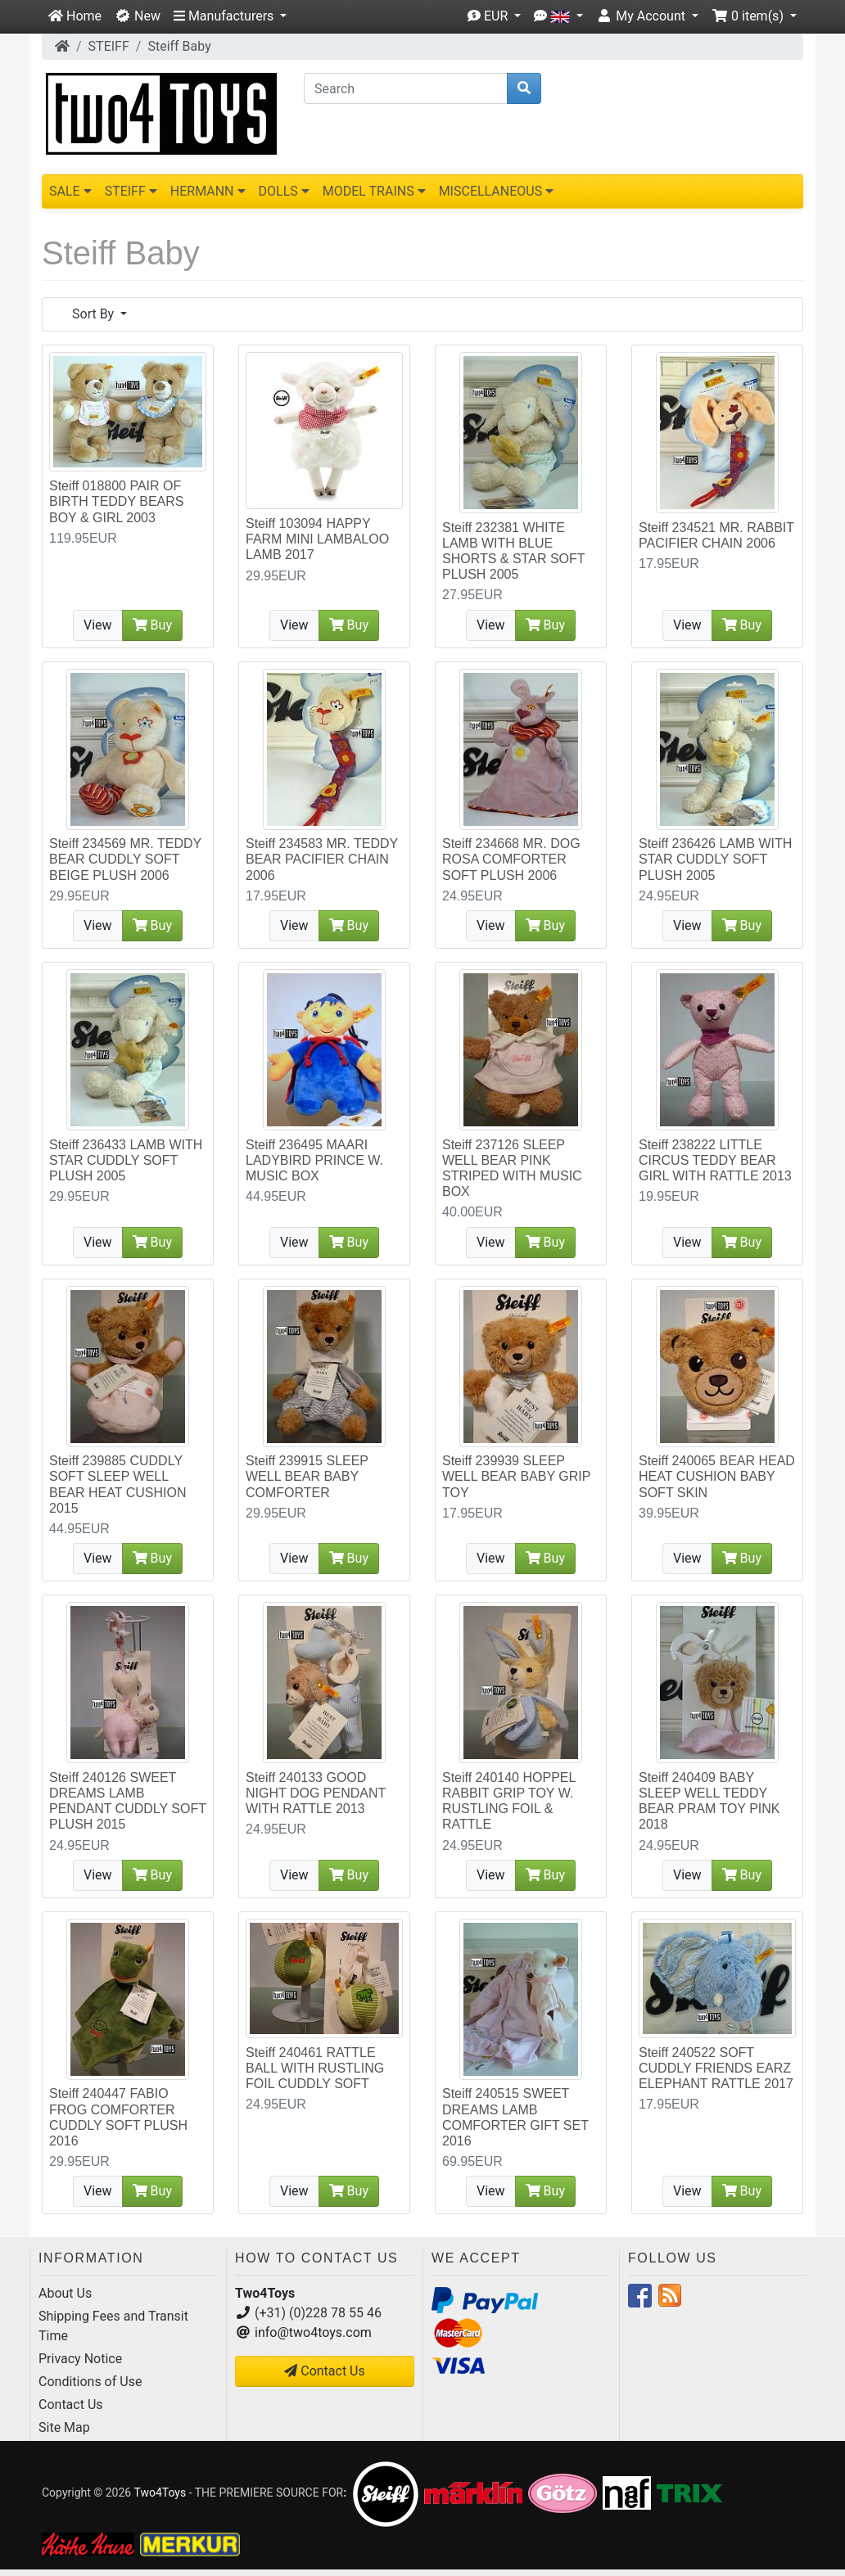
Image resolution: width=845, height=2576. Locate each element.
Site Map (64, 2427)
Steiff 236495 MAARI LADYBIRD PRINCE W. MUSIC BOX (314, 1160)
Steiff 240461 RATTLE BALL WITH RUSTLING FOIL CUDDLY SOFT (315, 2068)
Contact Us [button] (324, 2371)
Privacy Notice (80, 2358)
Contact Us (70, 2404)
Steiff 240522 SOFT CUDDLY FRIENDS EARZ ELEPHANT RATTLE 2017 (716, 2068)
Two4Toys (159, 2491)
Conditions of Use (90, 2381)
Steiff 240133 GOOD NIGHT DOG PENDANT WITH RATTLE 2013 (316, 1793)
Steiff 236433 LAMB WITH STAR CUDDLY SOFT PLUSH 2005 (125, 1160)
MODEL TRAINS (374, 191)
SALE (70, 191)
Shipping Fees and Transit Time (113, 2326)
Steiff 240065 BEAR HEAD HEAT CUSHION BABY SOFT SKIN (717, 1476)
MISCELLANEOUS (496, 191)
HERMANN (208, 191)
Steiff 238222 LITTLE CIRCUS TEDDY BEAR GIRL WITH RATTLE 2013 (715, 1160)
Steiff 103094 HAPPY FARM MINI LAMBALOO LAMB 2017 (317, 539)
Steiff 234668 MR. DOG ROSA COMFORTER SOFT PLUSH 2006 (511, 859)
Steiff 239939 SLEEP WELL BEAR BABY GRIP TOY (516, 1476)
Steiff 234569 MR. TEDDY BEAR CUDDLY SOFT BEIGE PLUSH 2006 (125, 859)
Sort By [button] (94, 314)
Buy (152, 625)
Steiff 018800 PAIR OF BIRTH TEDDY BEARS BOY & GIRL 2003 (116, 501)
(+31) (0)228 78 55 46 (318, 2313)
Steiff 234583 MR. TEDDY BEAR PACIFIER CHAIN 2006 (322, 859)
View (98, 625)
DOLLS (284, 191)
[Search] (406, 88)
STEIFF (108, 46)
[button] (230, 16)
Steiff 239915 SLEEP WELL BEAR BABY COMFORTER (307, 1476)
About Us (65, 2293)
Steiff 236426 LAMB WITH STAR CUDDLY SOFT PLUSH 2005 (715, 859)
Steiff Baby (178, 46)
